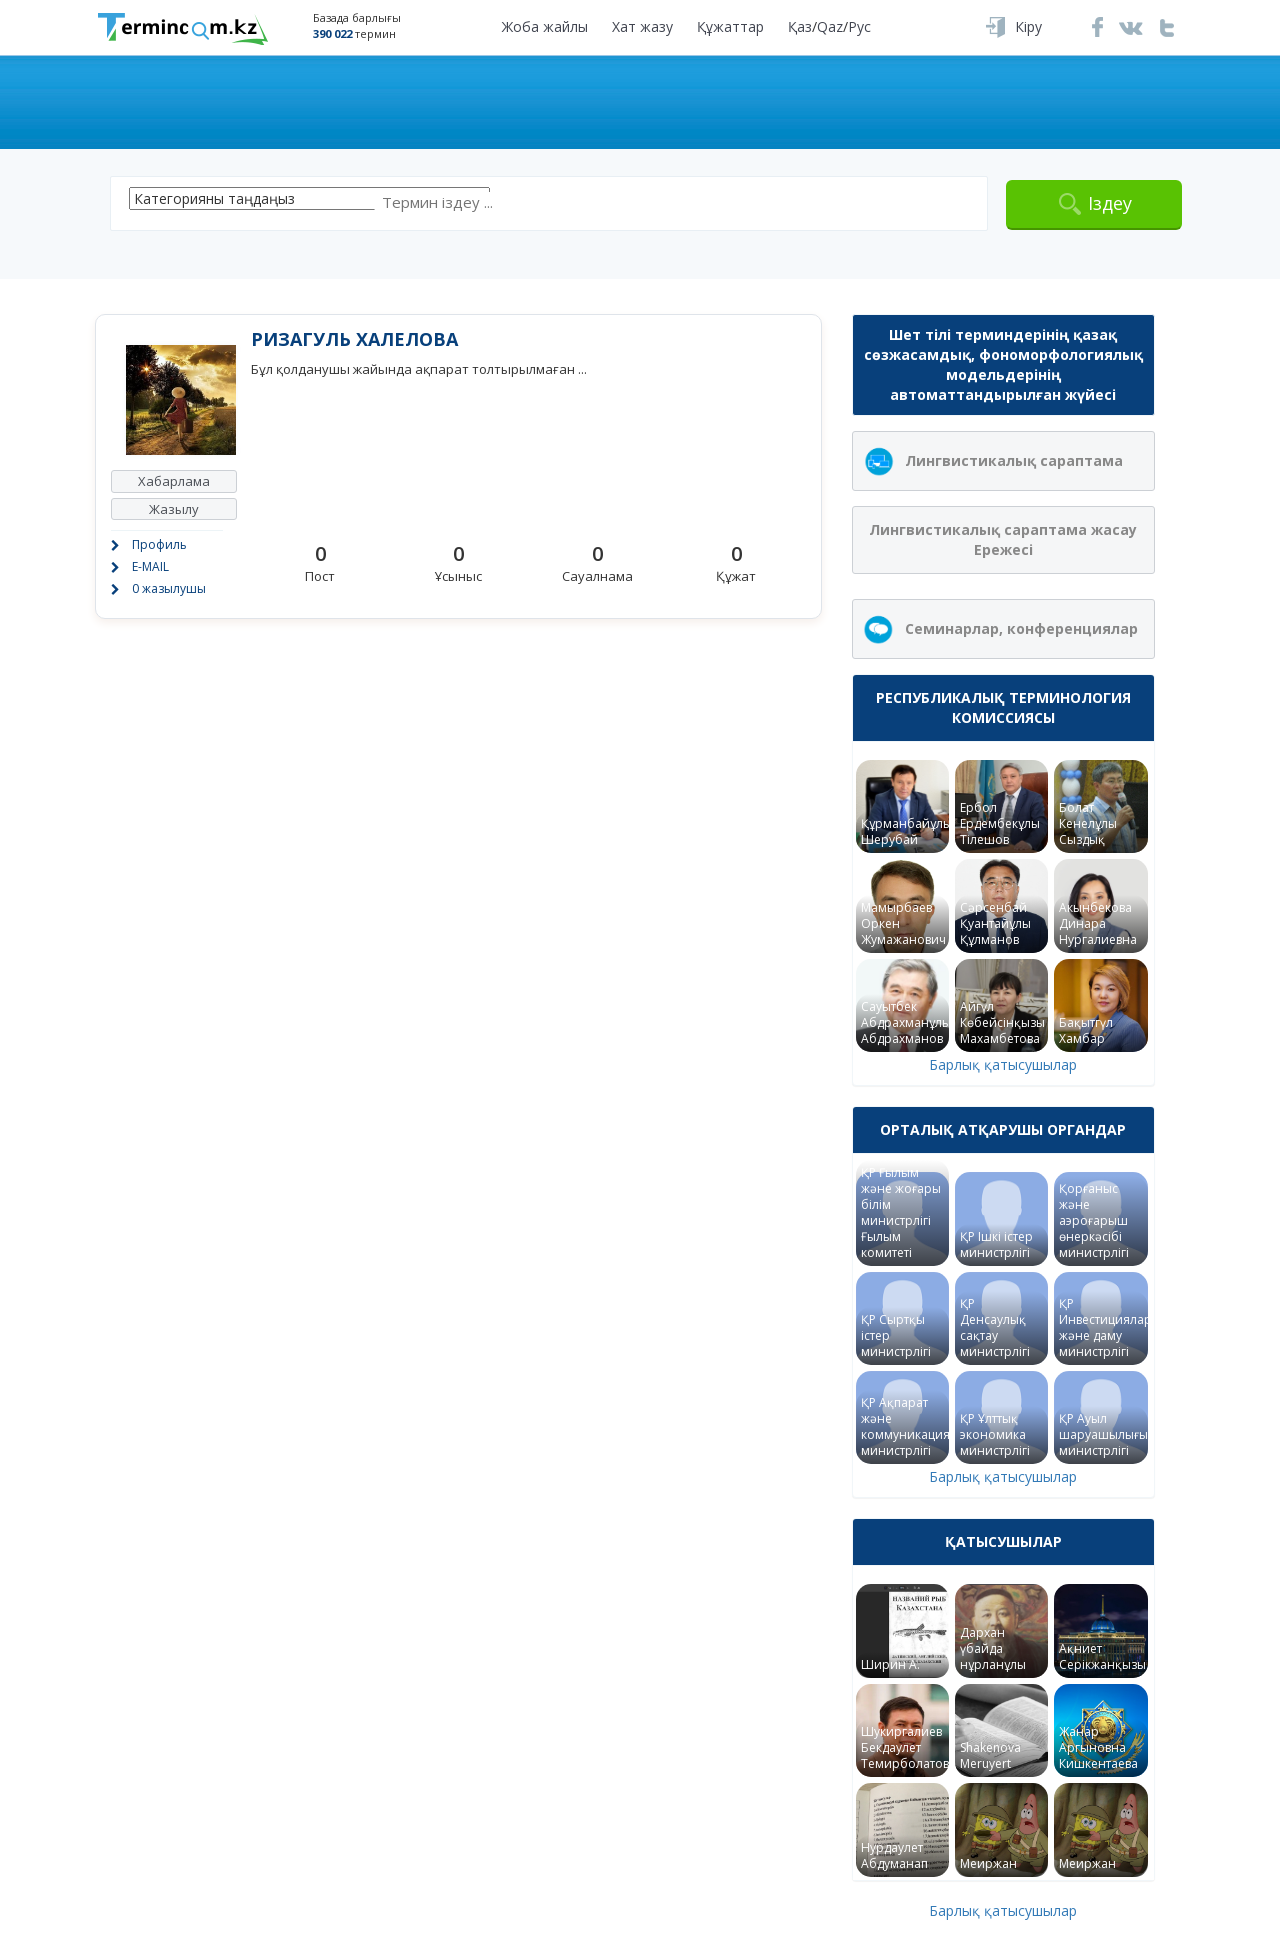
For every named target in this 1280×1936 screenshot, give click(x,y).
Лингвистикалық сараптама (1014, 460)
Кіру (1028, 26)
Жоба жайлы (545, 26)
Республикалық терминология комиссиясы (1003, 707)
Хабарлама (174, 481)
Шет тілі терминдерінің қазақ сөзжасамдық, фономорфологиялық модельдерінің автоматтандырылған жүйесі (1003, 364)
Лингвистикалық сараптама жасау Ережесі (1003, 539)
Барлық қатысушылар (1003, 1064)
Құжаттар (730, 26)
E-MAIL (150, 566)
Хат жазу (642, 26)
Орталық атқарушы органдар (1003, 1129)
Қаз (800, 26)
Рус (859, 26)
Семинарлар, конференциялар (1021, 628)
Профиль (159, 544)
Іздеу (1110, 203)
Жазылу (174, 509)
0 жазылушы (169, 588)
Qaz (830, 26)
